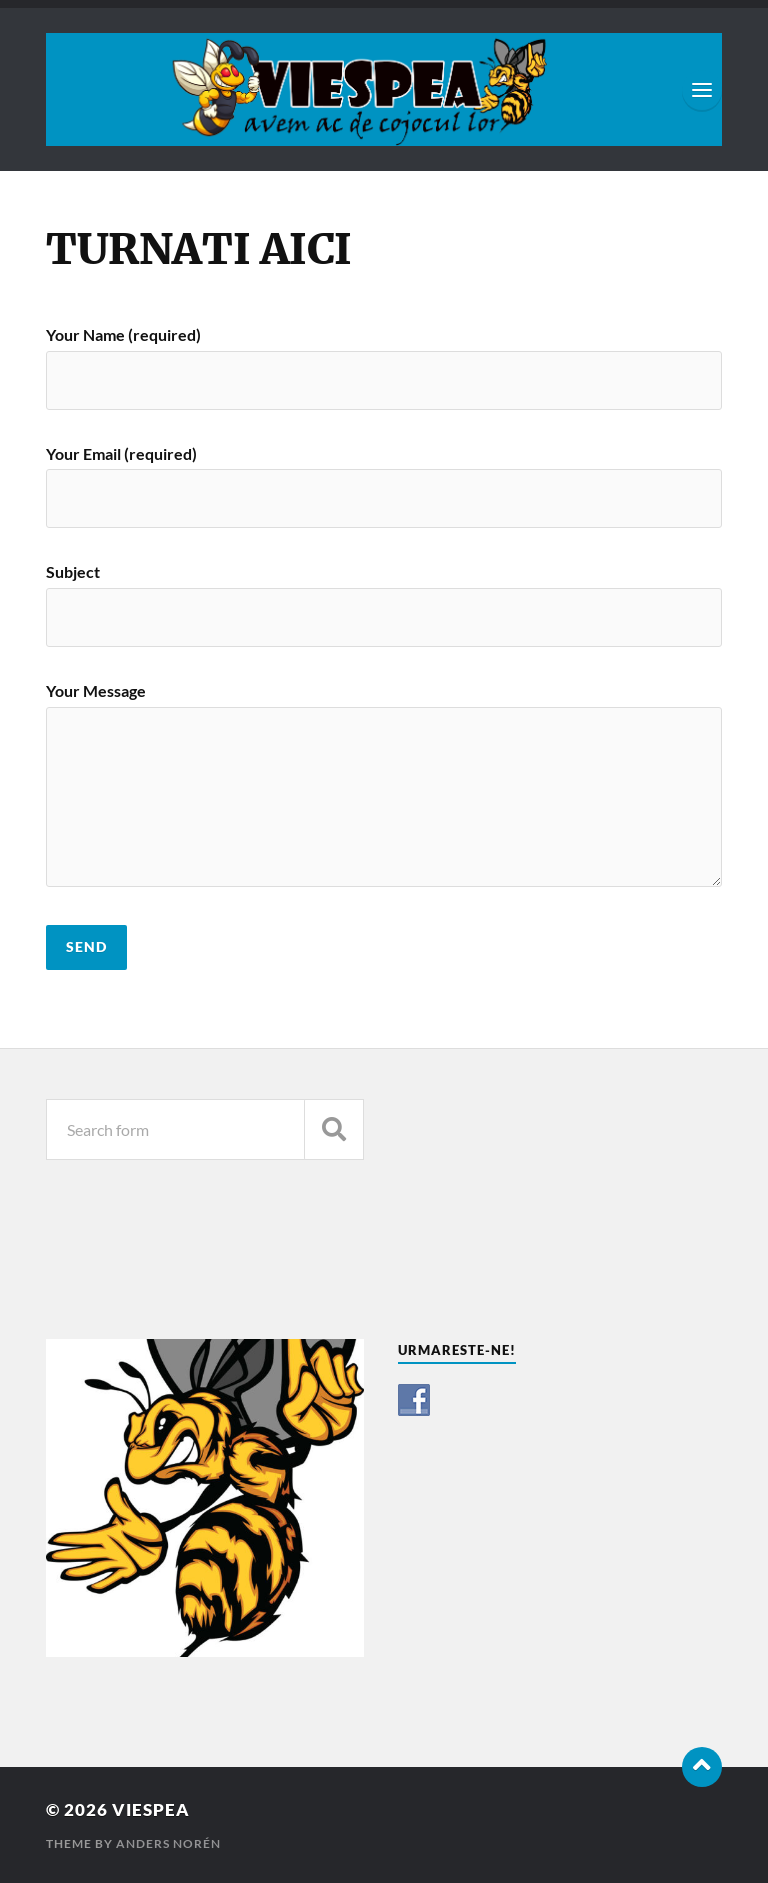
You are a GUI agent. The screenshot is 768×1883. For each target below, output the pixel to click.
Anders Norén (168, 1843)
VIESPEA (151, 1809)
